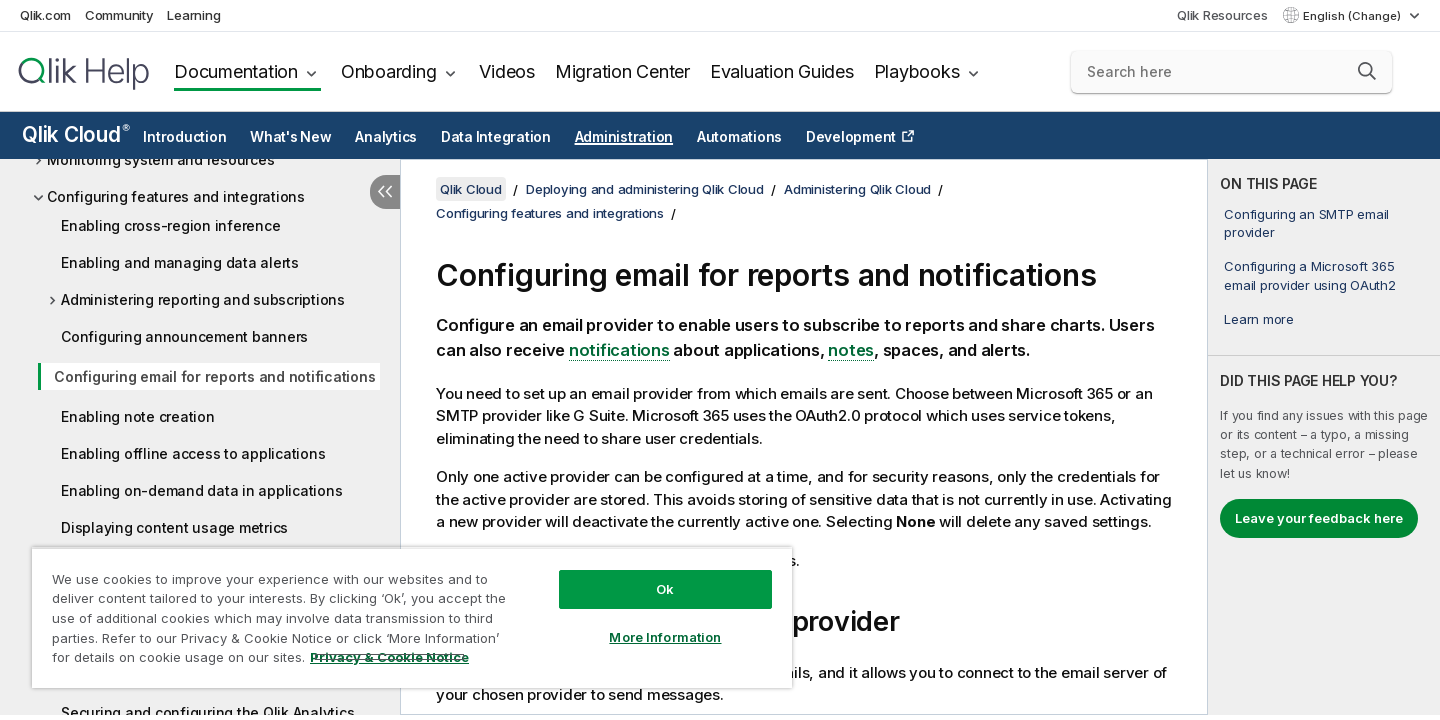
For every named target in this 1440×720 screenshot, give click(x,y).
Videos (507, 71)
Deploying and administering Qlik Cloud (645, 189)
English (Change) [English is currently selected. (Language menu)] (1353, 16)
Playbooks (917, 71)
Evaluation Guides (782, 71)
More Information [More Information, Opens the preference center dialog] (665, 637)
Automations (739, 137)
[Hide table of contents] (385, 192)
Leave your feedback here (1319, 518)
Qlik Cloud (76, 134)
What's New (291, 137)
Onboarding (389, 71)
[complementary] (1324, 437)
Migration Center (622, 71)
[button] (1367, 71)
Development (851, 137)
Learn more (1259, 319)
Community (119, 15)
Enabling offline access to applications (193, 453)
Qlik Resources (1222, 15)
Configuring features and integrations (176, 196)
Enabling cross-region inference (170, 225)
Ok (665, 589)
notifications (619, 350)
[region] (412, 617)
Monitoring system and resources (160, 159)
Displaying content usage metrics (174, 527)
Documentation (236, 71)
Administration (624, 137)
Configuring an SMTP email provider (1306, 223)
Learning (193, 15)
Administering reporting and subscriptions (203, 299)
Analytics (386, 137)
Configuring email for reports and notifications (214, 376)
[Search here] (1231, 72)
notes (851, 350)
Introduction (184, 137)
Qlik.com (45, 15)
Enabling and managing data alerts (180, 262)
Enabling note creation (138, 416)
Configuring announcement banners (184, 336)
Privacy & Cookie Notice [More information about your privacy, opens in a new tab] (389, 657)
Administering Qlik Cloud (857, 189)
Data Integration (496, 137)
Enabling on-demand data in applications (201, 490)
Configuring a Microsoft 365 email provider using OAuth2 (1309, 275)
